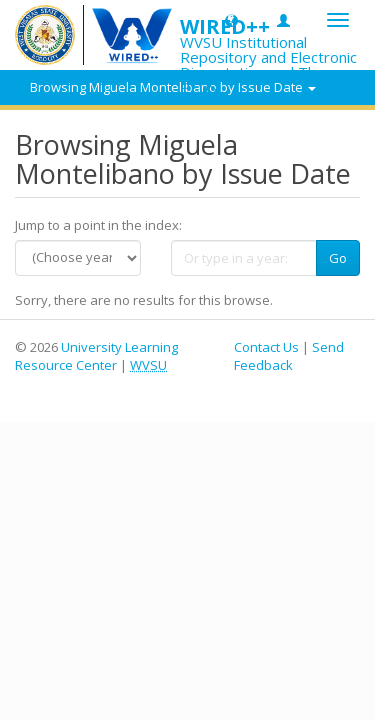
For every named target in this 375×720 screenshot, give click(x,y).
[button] (231, 19)
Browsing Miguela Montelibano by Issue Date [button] (173, 87)
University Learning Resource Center (96, 356)
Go (338, 258)
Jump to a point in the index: (98, 225)
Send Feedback (289, 356)
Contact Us (266, 347)
